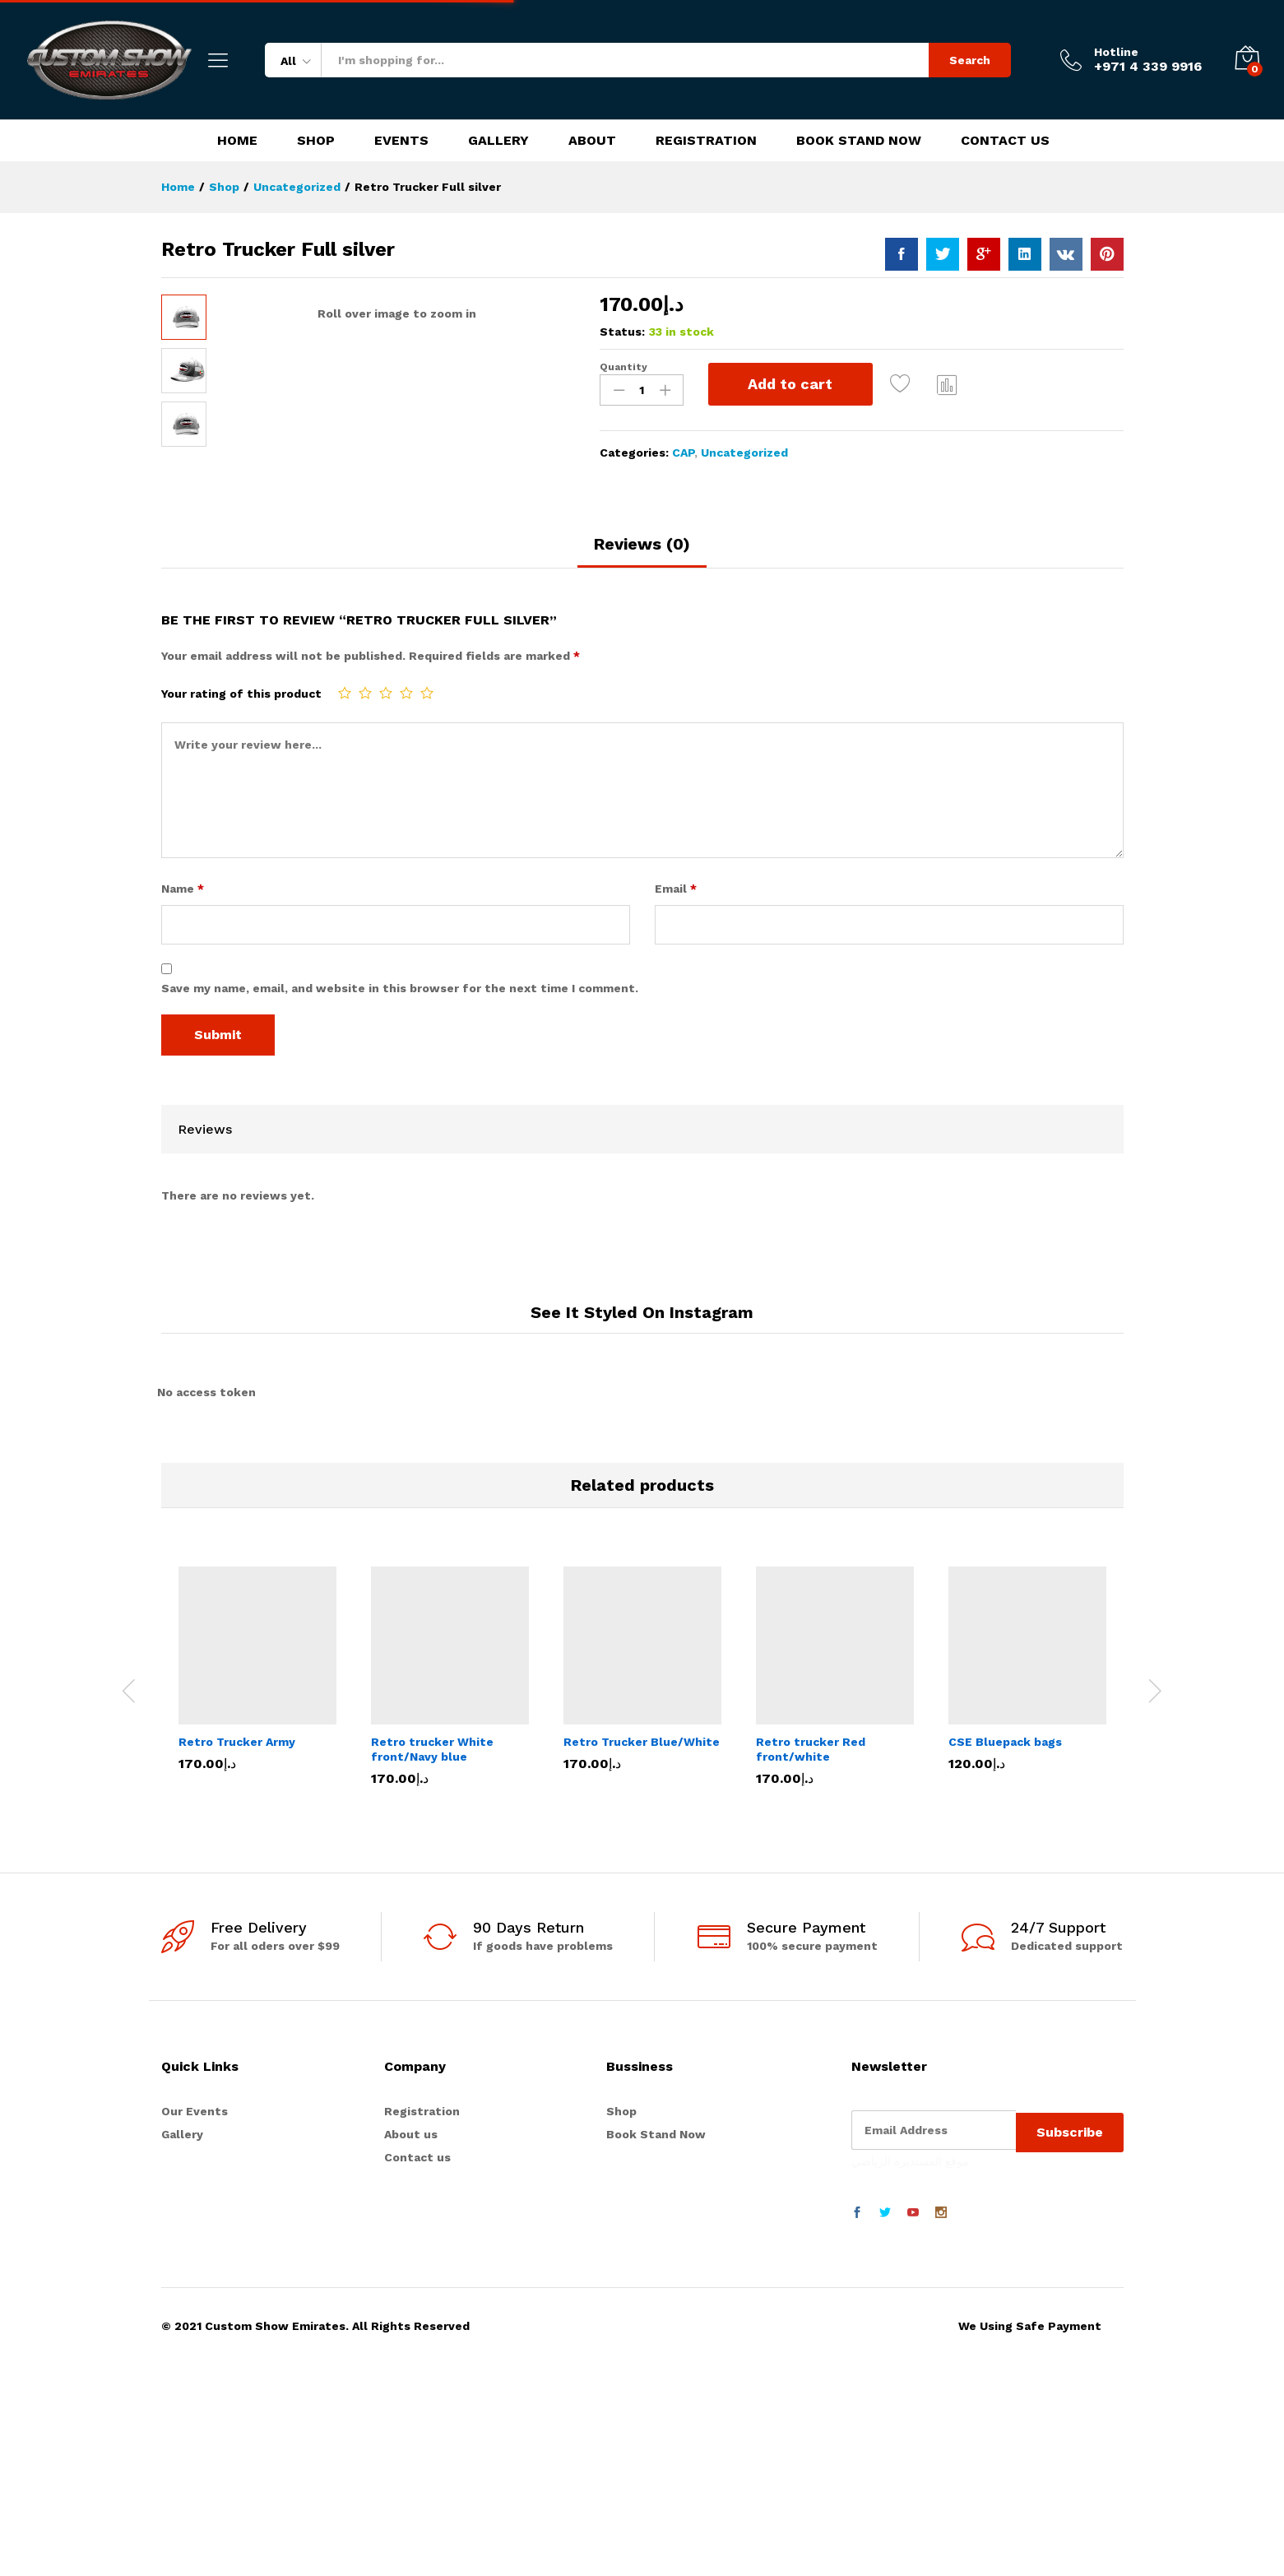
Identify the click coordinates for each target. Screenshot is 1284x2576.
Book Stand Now (858, 140)
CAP (683, 452)
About (592, 140)
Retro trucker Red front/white (810, 1847)
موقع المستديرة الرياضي (910, 2254)
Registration (706, 140)
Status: (622, 331)
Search (969, 60)
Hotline (1116, 51)
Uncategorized (744, 452)
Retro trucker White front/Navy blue (432, 1847)
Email (676, 987)
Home (237, 140)
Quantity (623, 367)
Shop (316, 140)
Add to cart (790, 383)
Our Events (194, 2209)
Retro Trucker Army (236, 1839)
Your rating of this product (241, 791)
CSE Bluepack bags (1005, 1839)
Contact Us (1005, 140)
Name (182, 987)
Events (401, 140)
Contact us (417, 2256)
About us (411, 2232)
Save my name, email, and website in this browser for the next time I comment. (399, 1086)
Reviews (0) (642, 642)
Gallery (498, 140)
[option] (257, 1778)
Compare (948, 384)
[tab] (642, 650)
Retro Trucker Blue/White (641, 1839)
